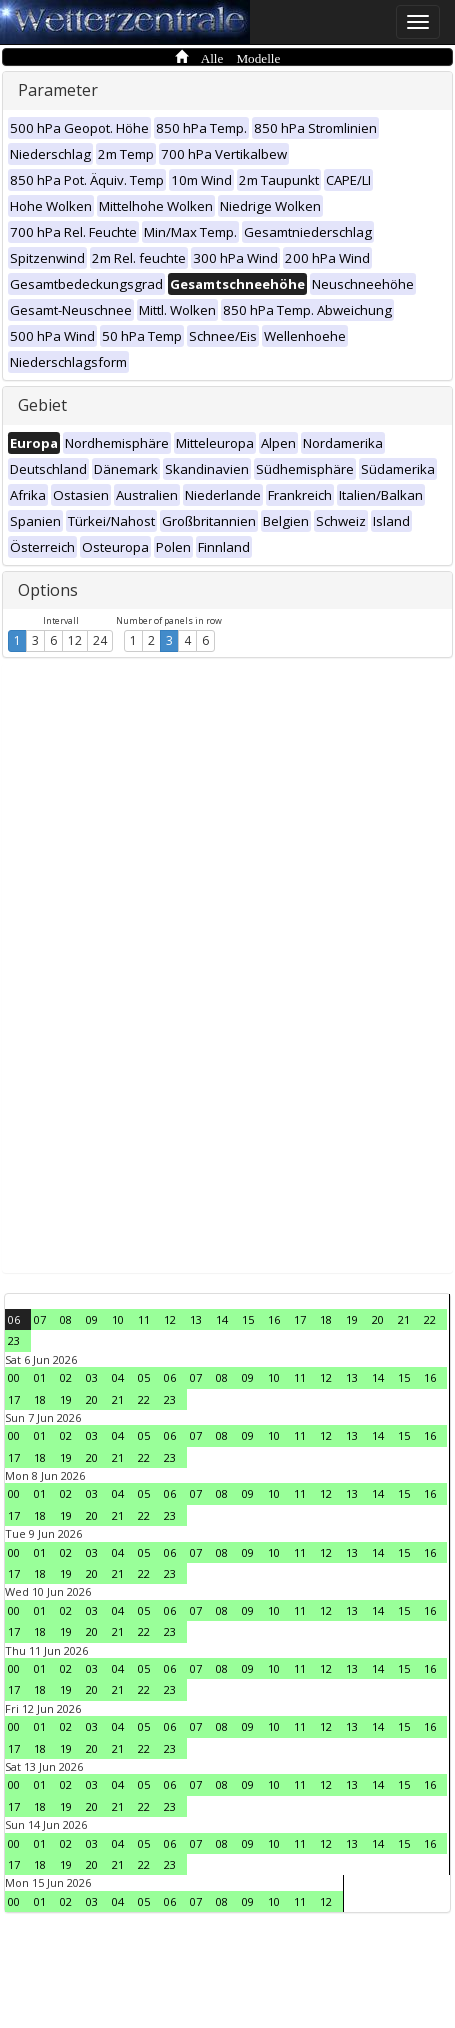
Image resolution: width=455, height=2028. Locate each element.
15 (248, 1319)
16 (274, 1319)
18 (326, 1319)
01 (40, 1377)
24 (100, 640)
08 (66, 1319)
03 (92, 1377)
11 (144, 1319)
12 (75, 640)
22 (430, 1319)
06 (14, 1319)
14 (222, 1319)
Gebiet (42, 405)
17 (300, 1319)
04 (118, 1377)
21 (404, 1319)
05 (144, 1377)
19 (352, 1319)
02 (66, 1377)
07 (40, 1319)
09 (92, 1319)
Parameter (58, 90)
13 (196, 1319)
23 (14, 1340)
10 (118, 1319)
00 (14, 1377)
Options (48, 590)
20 (378, 1319)
